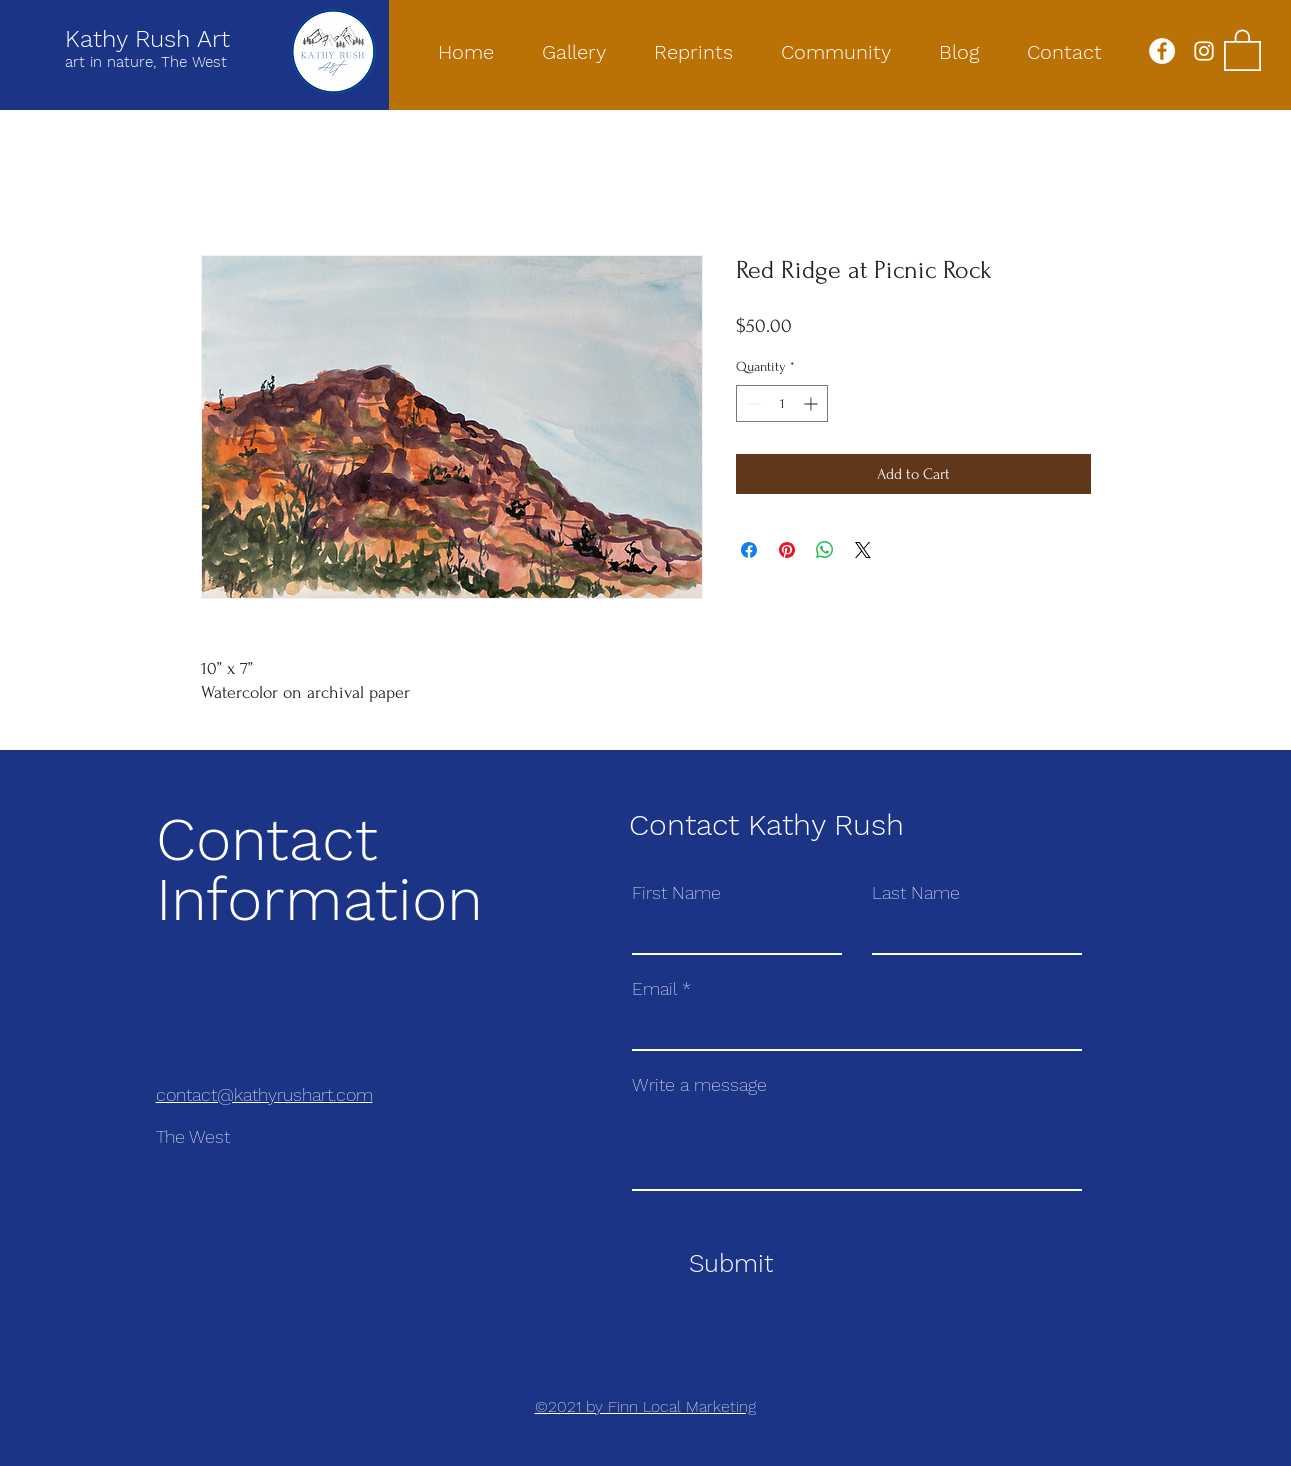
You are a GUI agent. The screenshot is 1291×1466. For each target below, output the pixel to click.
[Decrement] (751, 403)
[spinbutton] (782, 403)
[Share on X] (863, 550)
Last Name (916, 893)
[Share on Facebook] (749, 550)
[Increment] (812, 403)
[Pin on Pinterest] (787, 550)
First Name (676, 893)
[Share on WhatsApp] (825, 550)
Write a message (699, 1085)
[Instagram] (1204, 51)
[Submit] (731, 1264)
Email (654, 989)
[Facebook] (1162, 51)
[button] (1242, 49)
